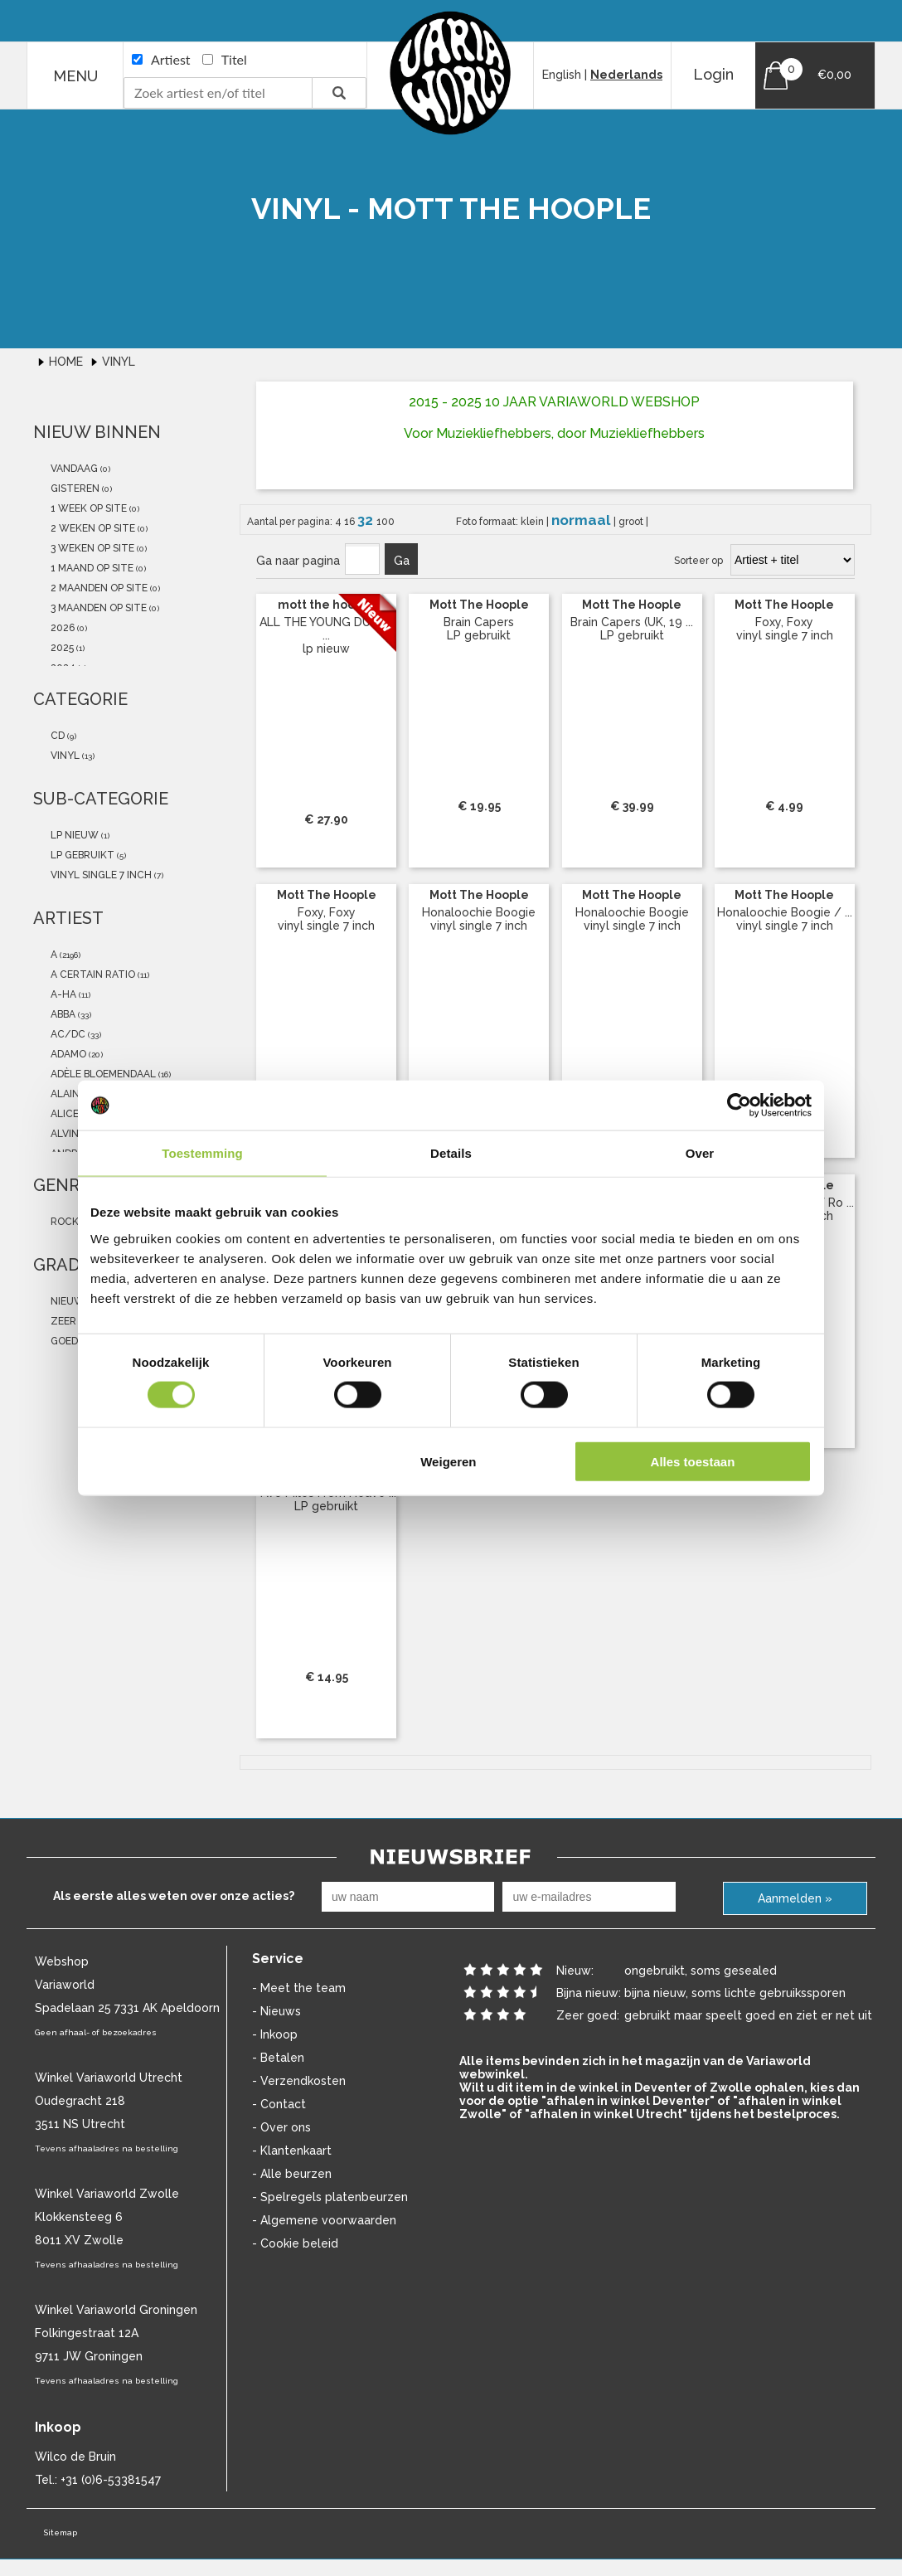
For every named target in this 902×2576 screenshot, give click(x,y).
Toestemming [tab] (202, 1153)
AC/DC (67, 1034)
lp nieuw (73, 835)
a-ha (62, 994)
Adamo (67, 1054)
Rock (63, 1221)
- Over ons (281, 2127)
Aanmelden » (795, 1898)
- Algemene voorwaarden (324, 2220)
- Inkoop (275, 2034)
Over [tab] (700, 1153)
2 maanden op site (98, 588)
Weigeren (448, 1461)
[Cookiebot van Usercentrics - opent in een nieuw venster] (739, 1105)
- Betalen (278, 2057)
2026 (61, 628)
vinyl (64, 755)
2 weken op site (92, 528)
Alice (63, 1114)
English (561, 74)
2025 (61, 648)
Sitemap (60, 2532)
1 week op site (87, 508)
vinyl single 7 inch (100, 875)
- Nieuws (276, 2011)
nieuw (66, 1301)
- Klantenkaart (292, 2150)
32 (366, 520)
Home (67, 361)
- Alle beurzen (292, 2173)
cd (56, 735)
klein (533, 521)
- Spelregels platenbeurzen (330, 2197)
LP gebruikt (81, 855)
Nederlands (626, 74)
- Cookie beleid (295, 2243)
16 (350, 521)
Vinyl (118, 361)
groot (632, 521)
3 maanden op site (97, 608)
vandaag (73, 468)
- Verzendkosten (299, 2081)
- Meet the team (299, 1988)
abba (62, 1014)
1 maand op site (91, 568)
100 (385, 521)
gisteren (74, 488)
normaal (582, 520)
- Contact (279, 2104)
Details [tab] (451, 1153)
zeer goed (77, 1321)
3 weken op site (91, 548)
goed (63, 1341)
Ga (402, 560)
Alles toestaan (693, 1461)
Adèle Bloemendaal (102, 1074)
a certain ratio (92, 974)
